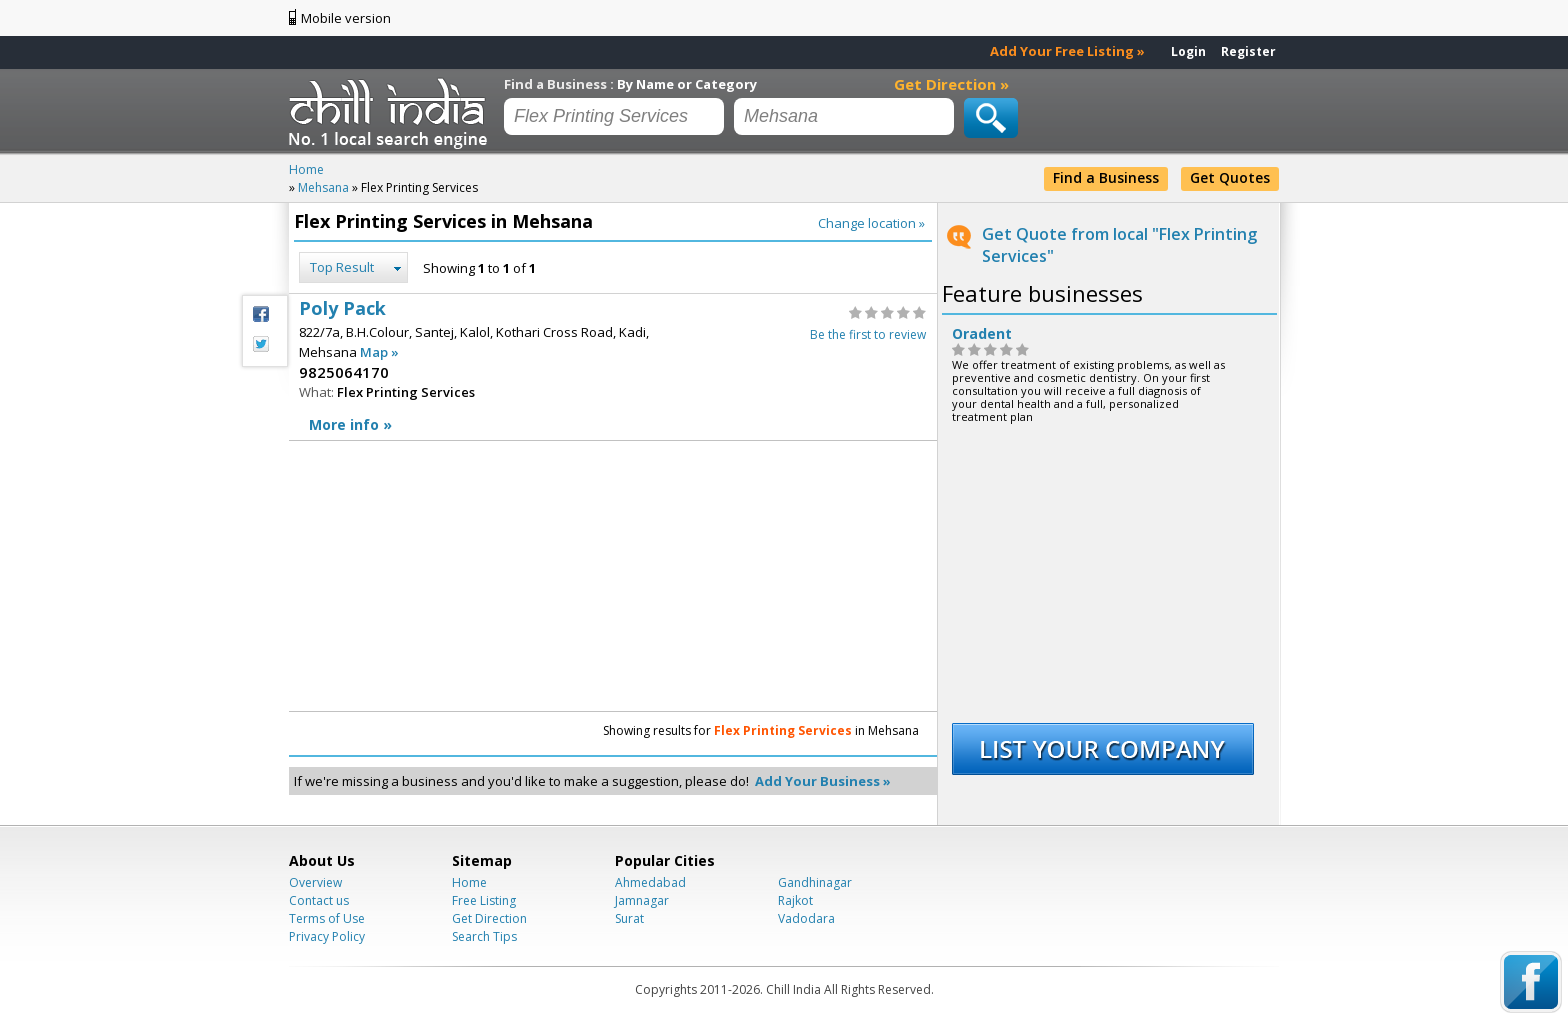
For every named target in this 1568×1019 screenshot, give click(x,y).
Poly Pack (613, 367)
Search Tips (484, 936)
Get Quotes (1230, 177)
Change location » (871, 223)
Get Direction (489, 918)
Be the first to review (868, 334)
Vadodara (806, 918)
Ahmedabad (650, 882)
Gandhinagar (815, 882)
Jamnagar (642, 900)
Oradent (982, 334)
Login (1188, 51)
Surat (629, 918)
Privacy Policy (327, 936)
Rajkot (795, 900)
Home (469, 882)
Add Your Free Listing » (1067, 51)
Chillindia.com (391, 113)
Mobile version (346, 18)
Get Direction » (951, 84)
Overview (315, 882)
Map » (379, 352)
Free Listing (484, 900)
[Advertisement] (449, 576)
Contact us (319, 900)
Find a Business (1106, 177)
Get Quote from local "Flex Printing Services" (1119, 245)
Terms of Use (327, 918)
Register (1248, 51)
